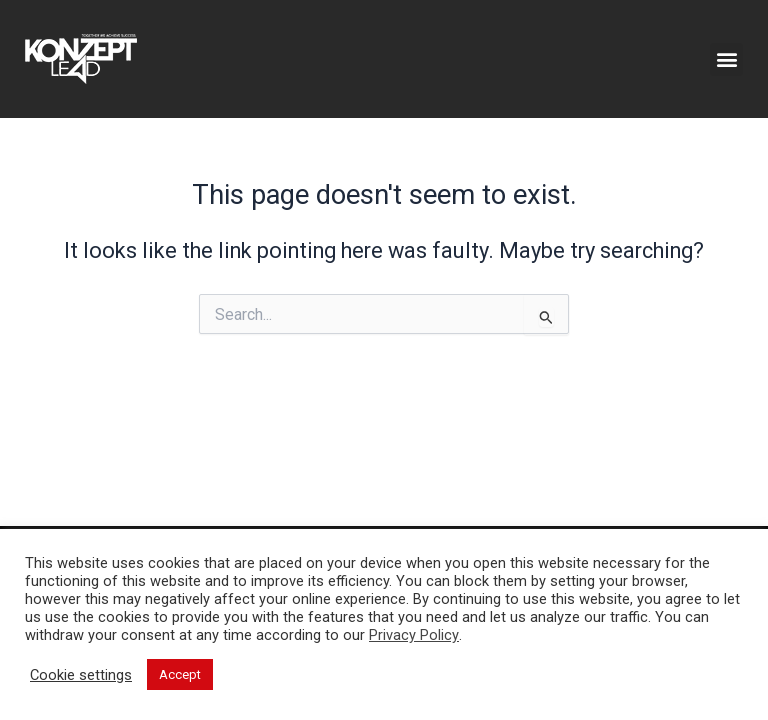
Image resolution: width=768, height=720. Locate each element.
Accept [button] (180, 674)
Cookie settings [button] (81, 675)
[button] (726, 59)
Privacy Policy (414, 635)
